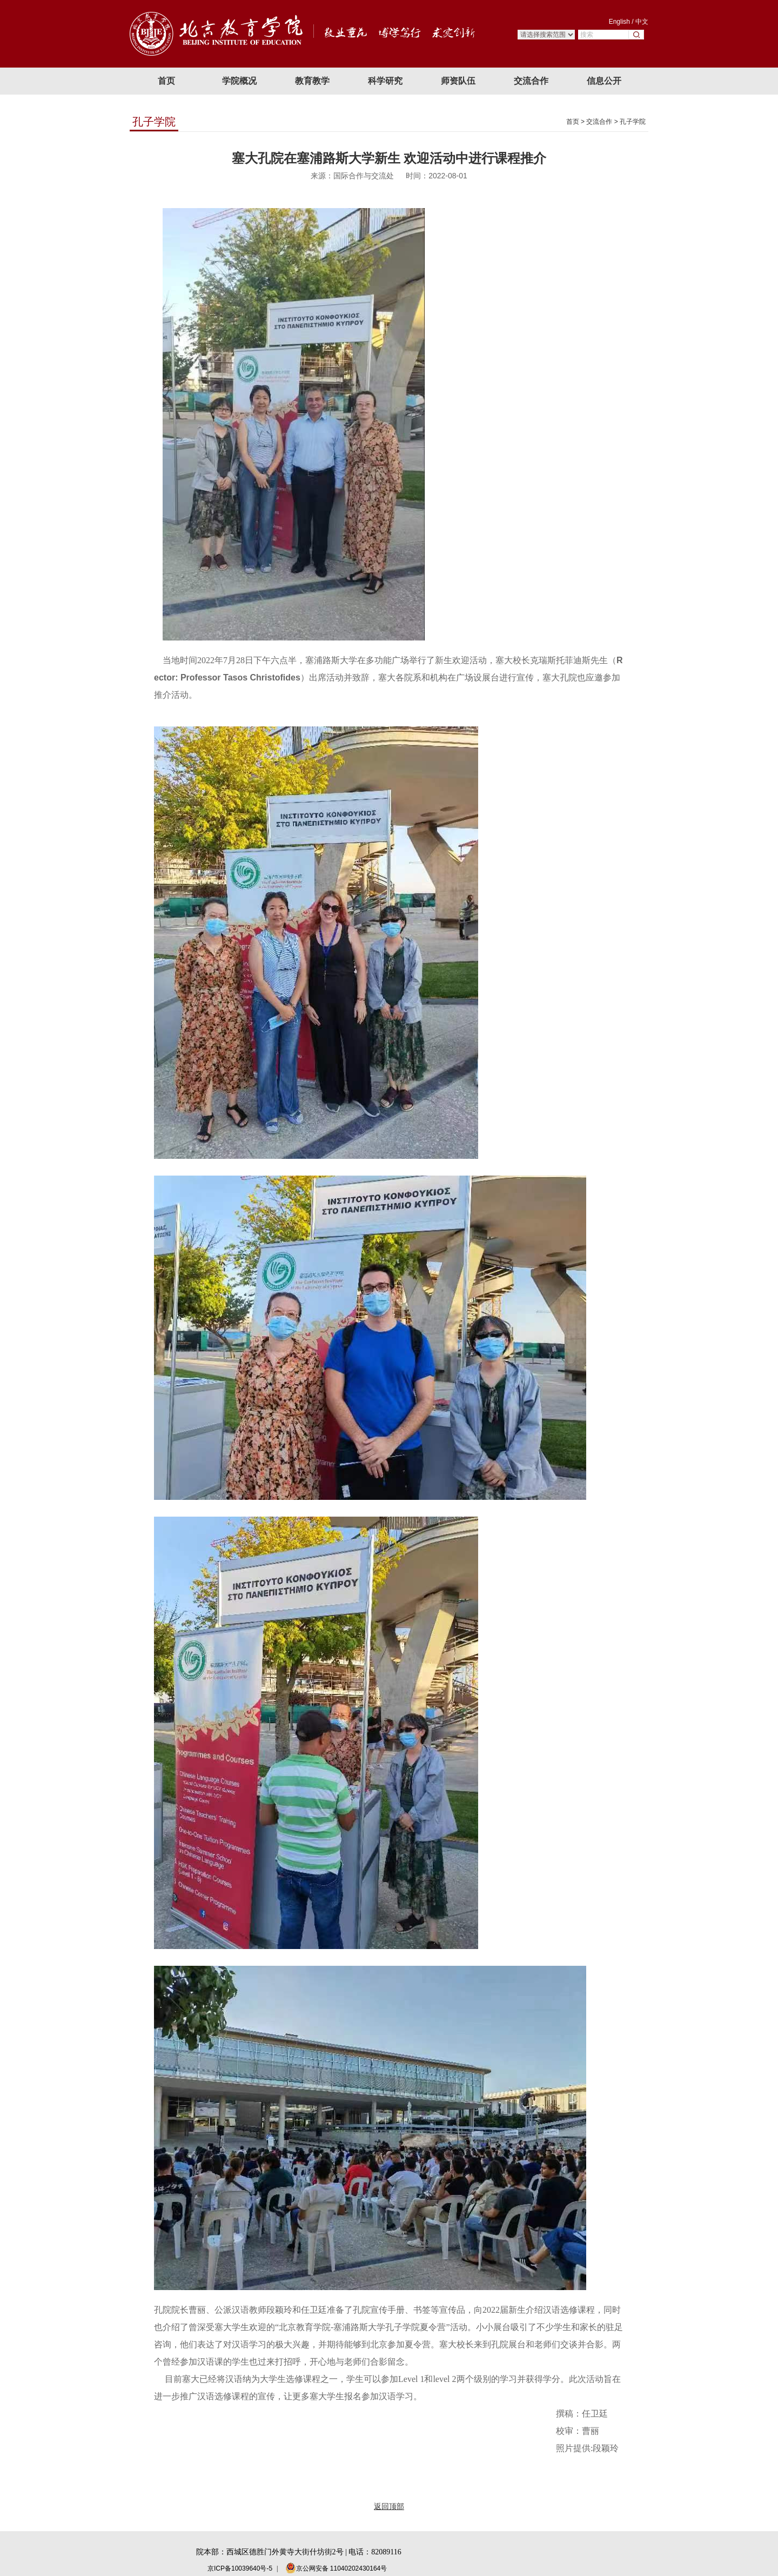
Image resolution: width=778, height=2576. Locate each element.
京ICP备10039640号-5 (239, 2568)
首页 (572, 121)
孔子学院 (633, 121)
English (619, 21)
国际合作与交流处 (363, 175)
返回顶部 (389, 2506)
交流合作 (599, 121)
